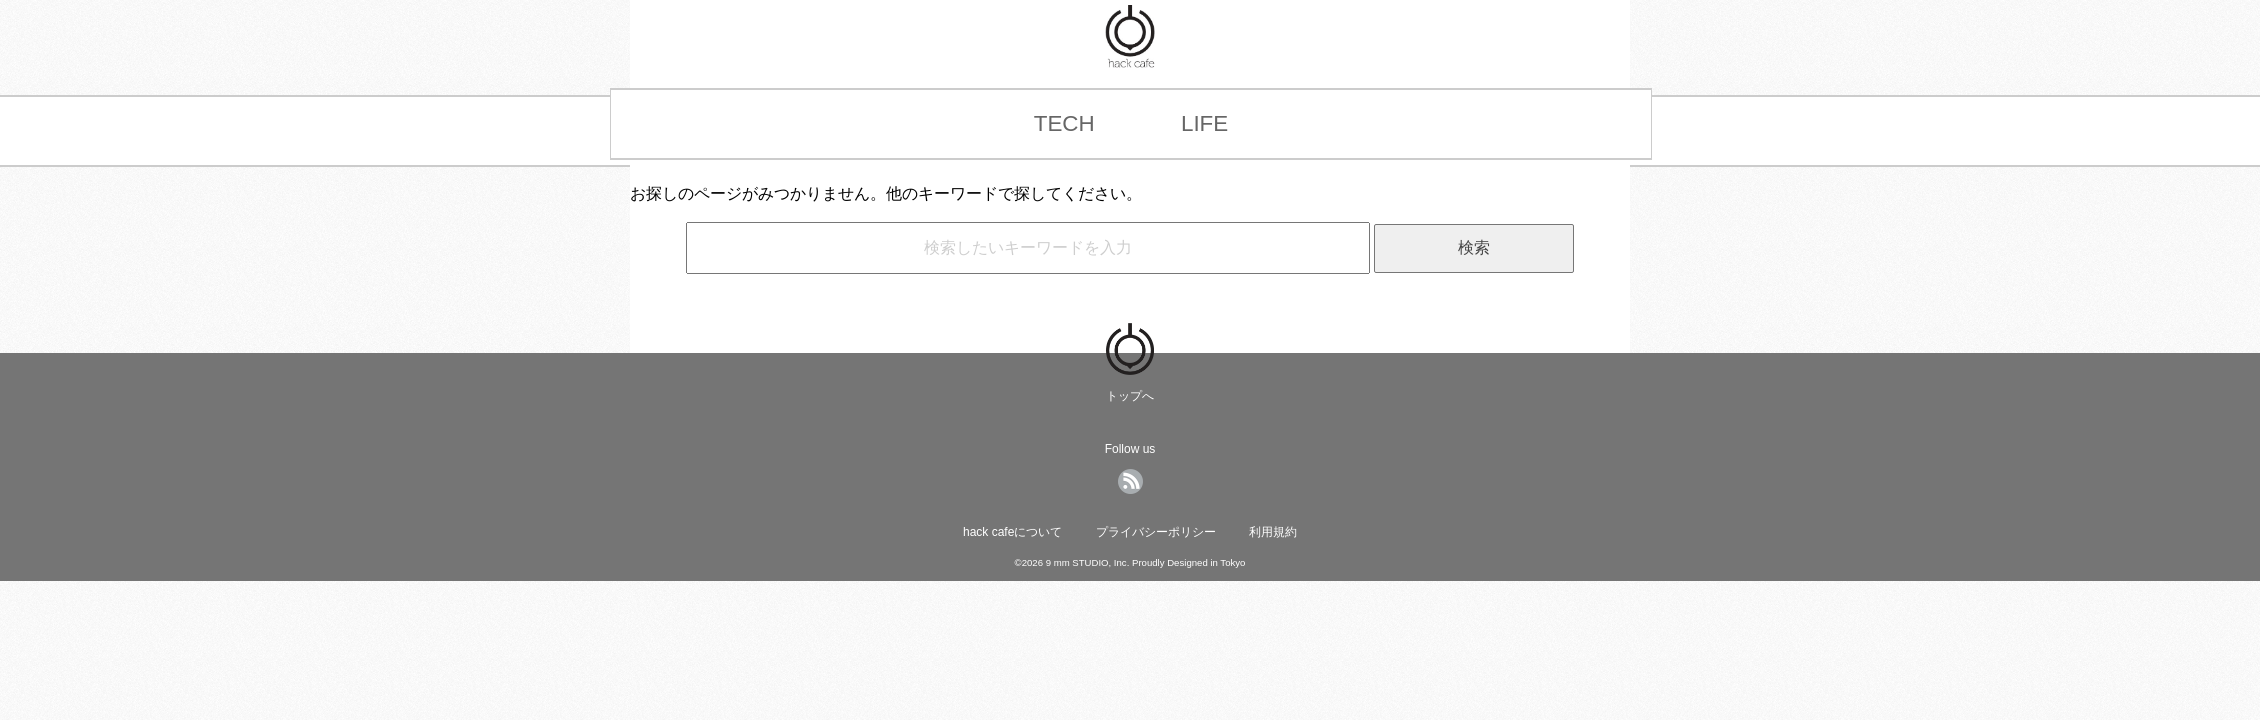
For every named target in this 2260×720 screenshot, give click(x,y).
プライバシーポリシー (1156, 532)
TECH (1064, 123)
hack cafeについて (1012, 532)
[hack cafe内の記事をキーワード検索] (1028, 248)
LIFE (1204, 123)
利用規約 (1273, 532)
